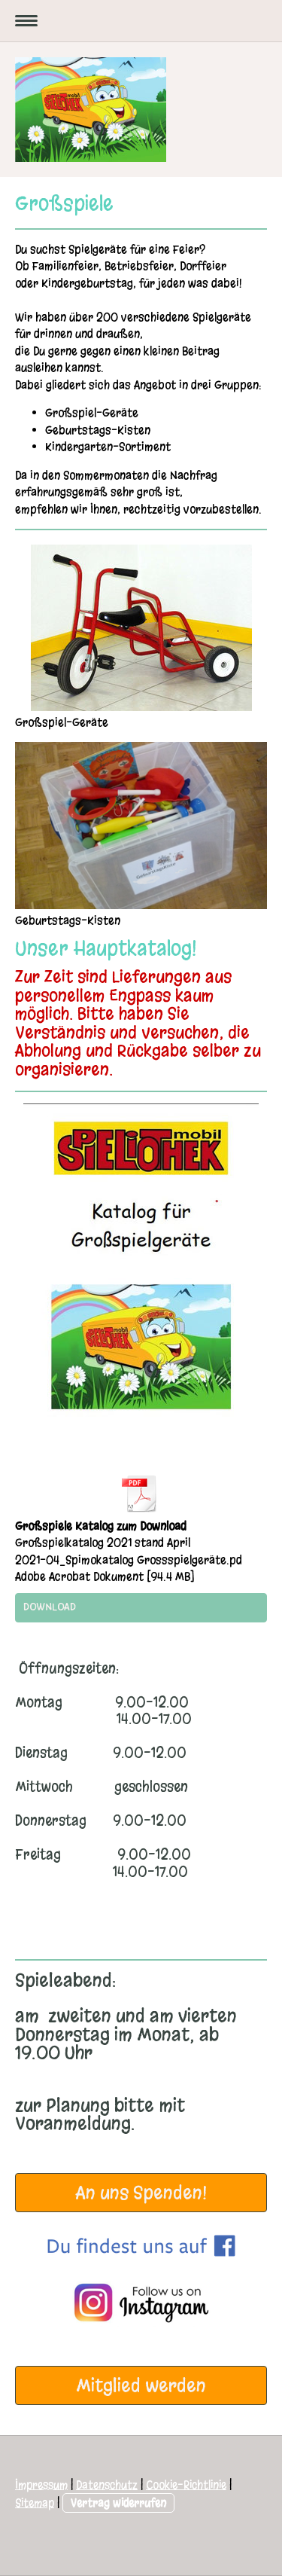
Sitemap (34, 2502)
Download (49, 1607)
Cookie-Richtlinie (186, 2484)
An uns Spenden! (141, 2193)
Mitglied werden (141, 2385)
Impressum (41, 2484)
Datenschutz (107, 2484)
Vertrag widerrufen (118, 2502)
